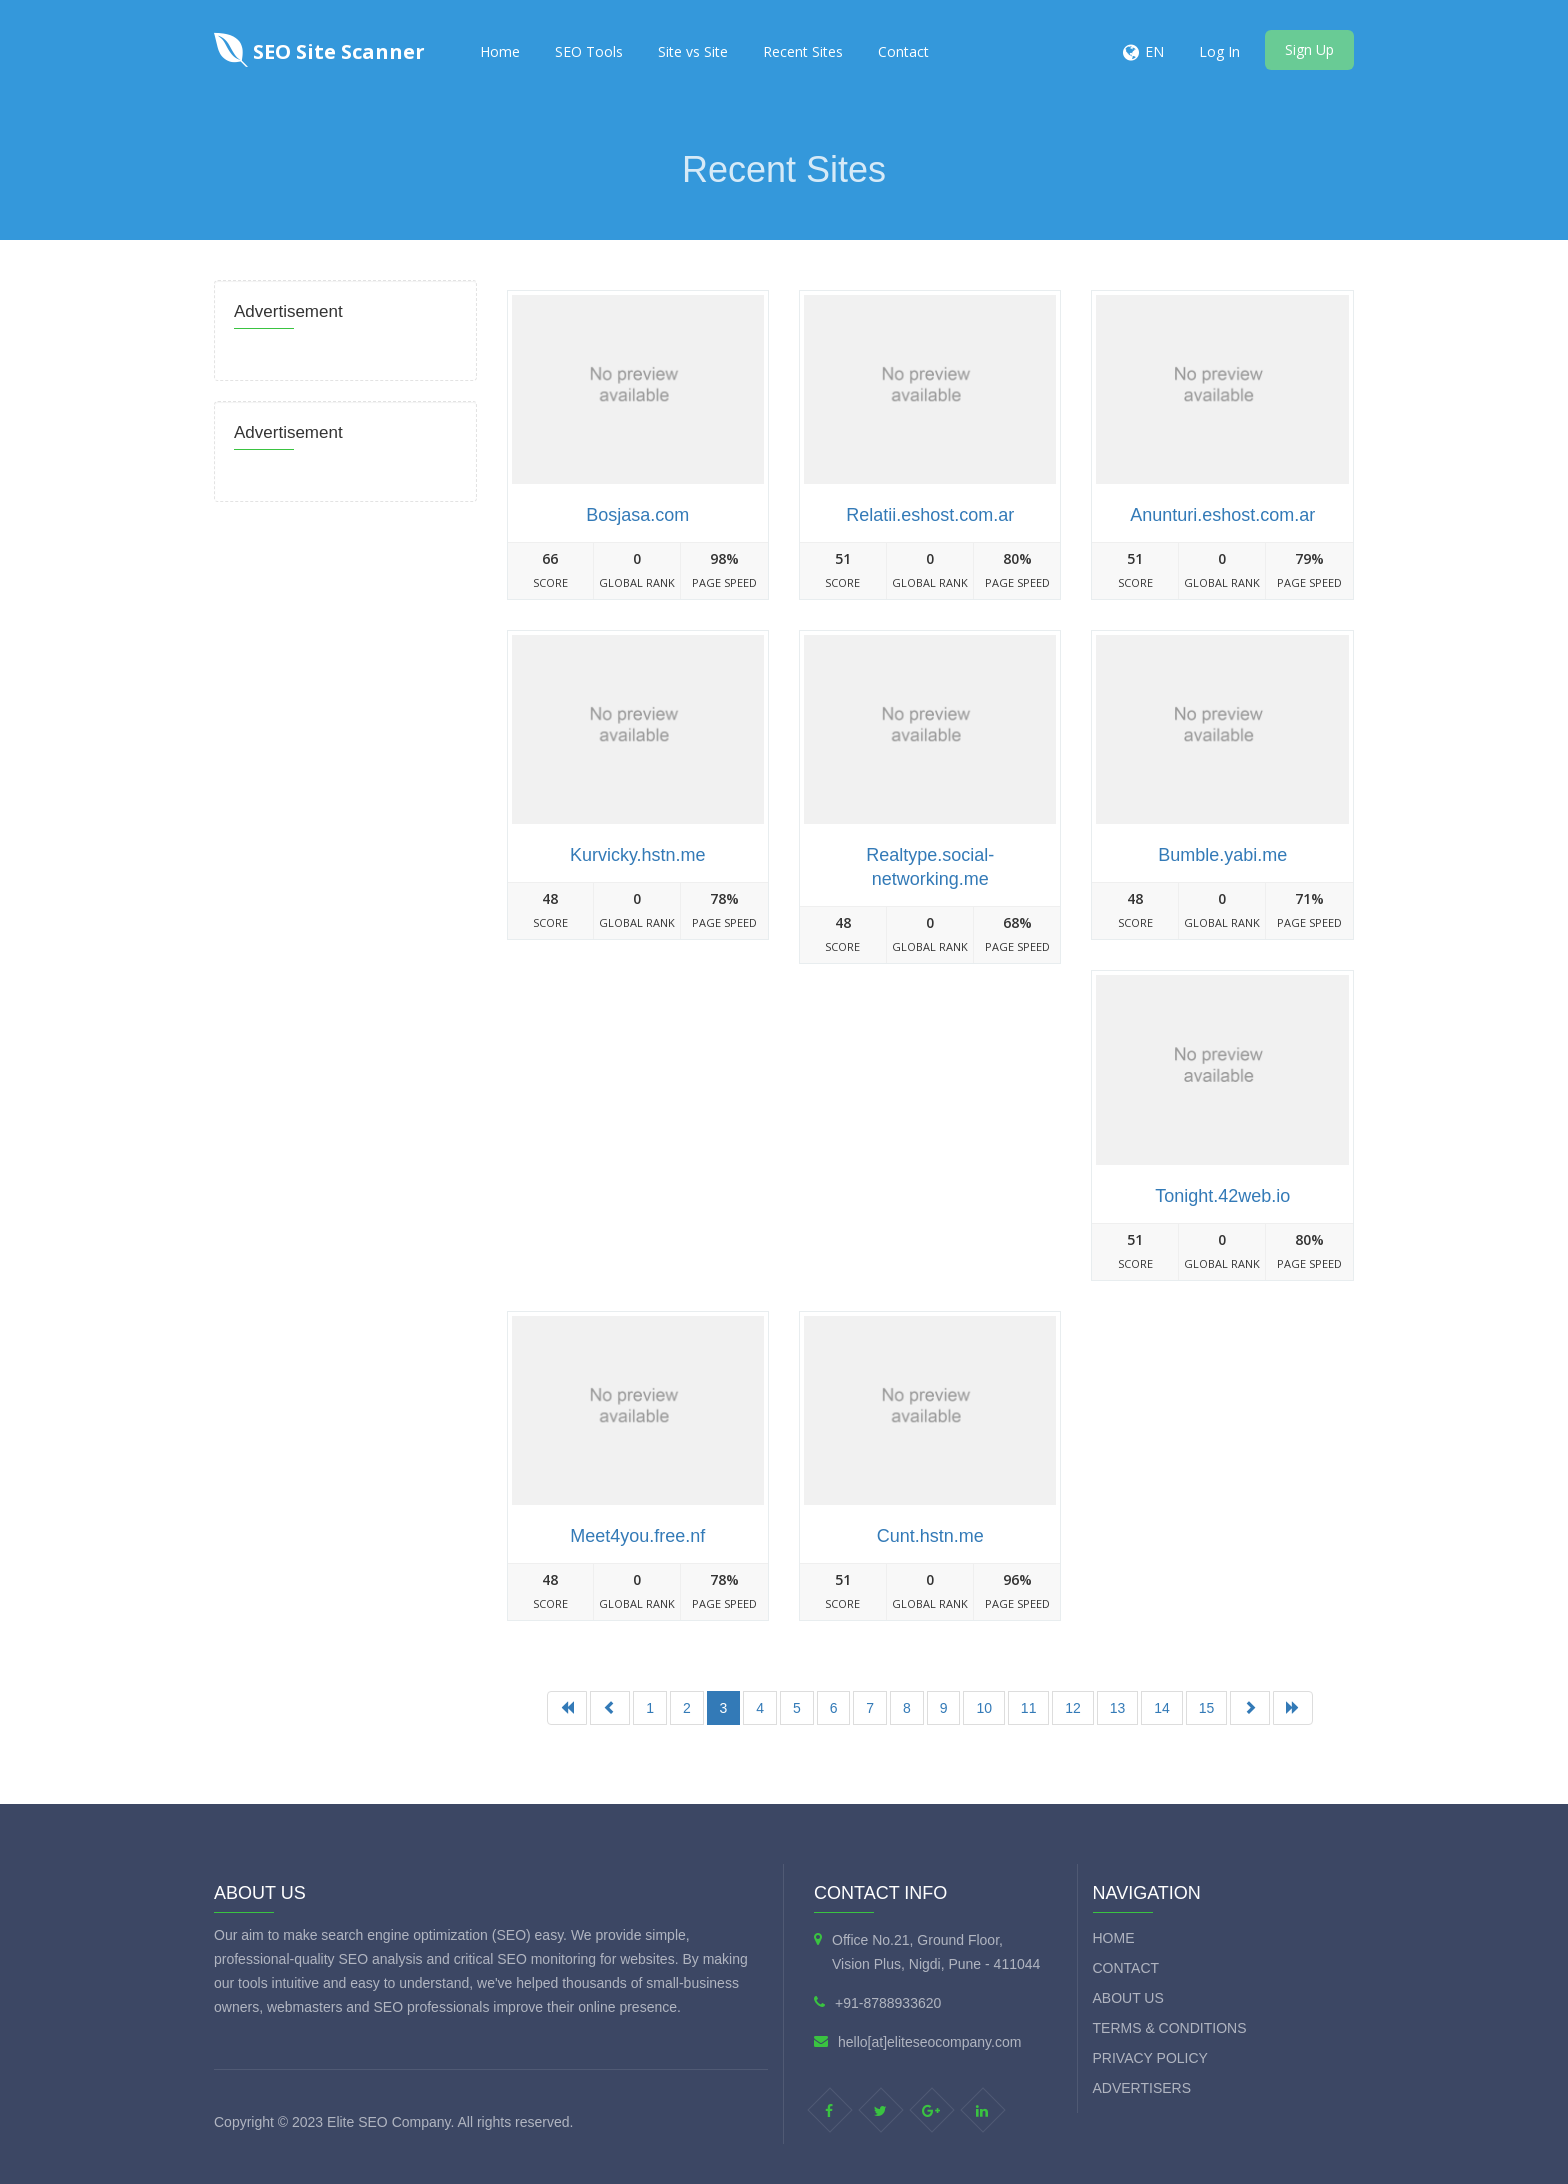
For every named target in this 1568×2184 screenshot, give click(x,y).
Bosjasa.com (637, 515)
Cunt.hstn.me (930, 1536)
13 (1118, 1708)
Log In (1219, 51)
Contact (903, 51)
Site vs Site (693, 51)
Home (500, 51)
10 (984, 1708)
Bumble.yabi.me (1222, 855)
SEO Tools (589, 51)
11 (1029, 1708)
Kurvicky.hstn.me (638, 855)
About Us (1128, 1998)
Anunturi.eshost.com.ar (1222, 515)
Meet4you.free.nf (637, 1536)
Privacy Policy (1150, 2058)
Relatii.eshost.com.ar (930, 515)
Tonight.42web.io (1222, 1196)
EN (1154, 51)
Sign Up (1309, 49)
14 (1162, 1708)
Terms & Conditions (1170, 2028)
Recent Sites (803, 51)
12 (1073, 1708)
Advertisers (1142, 2088)
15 (1207, 1708)
